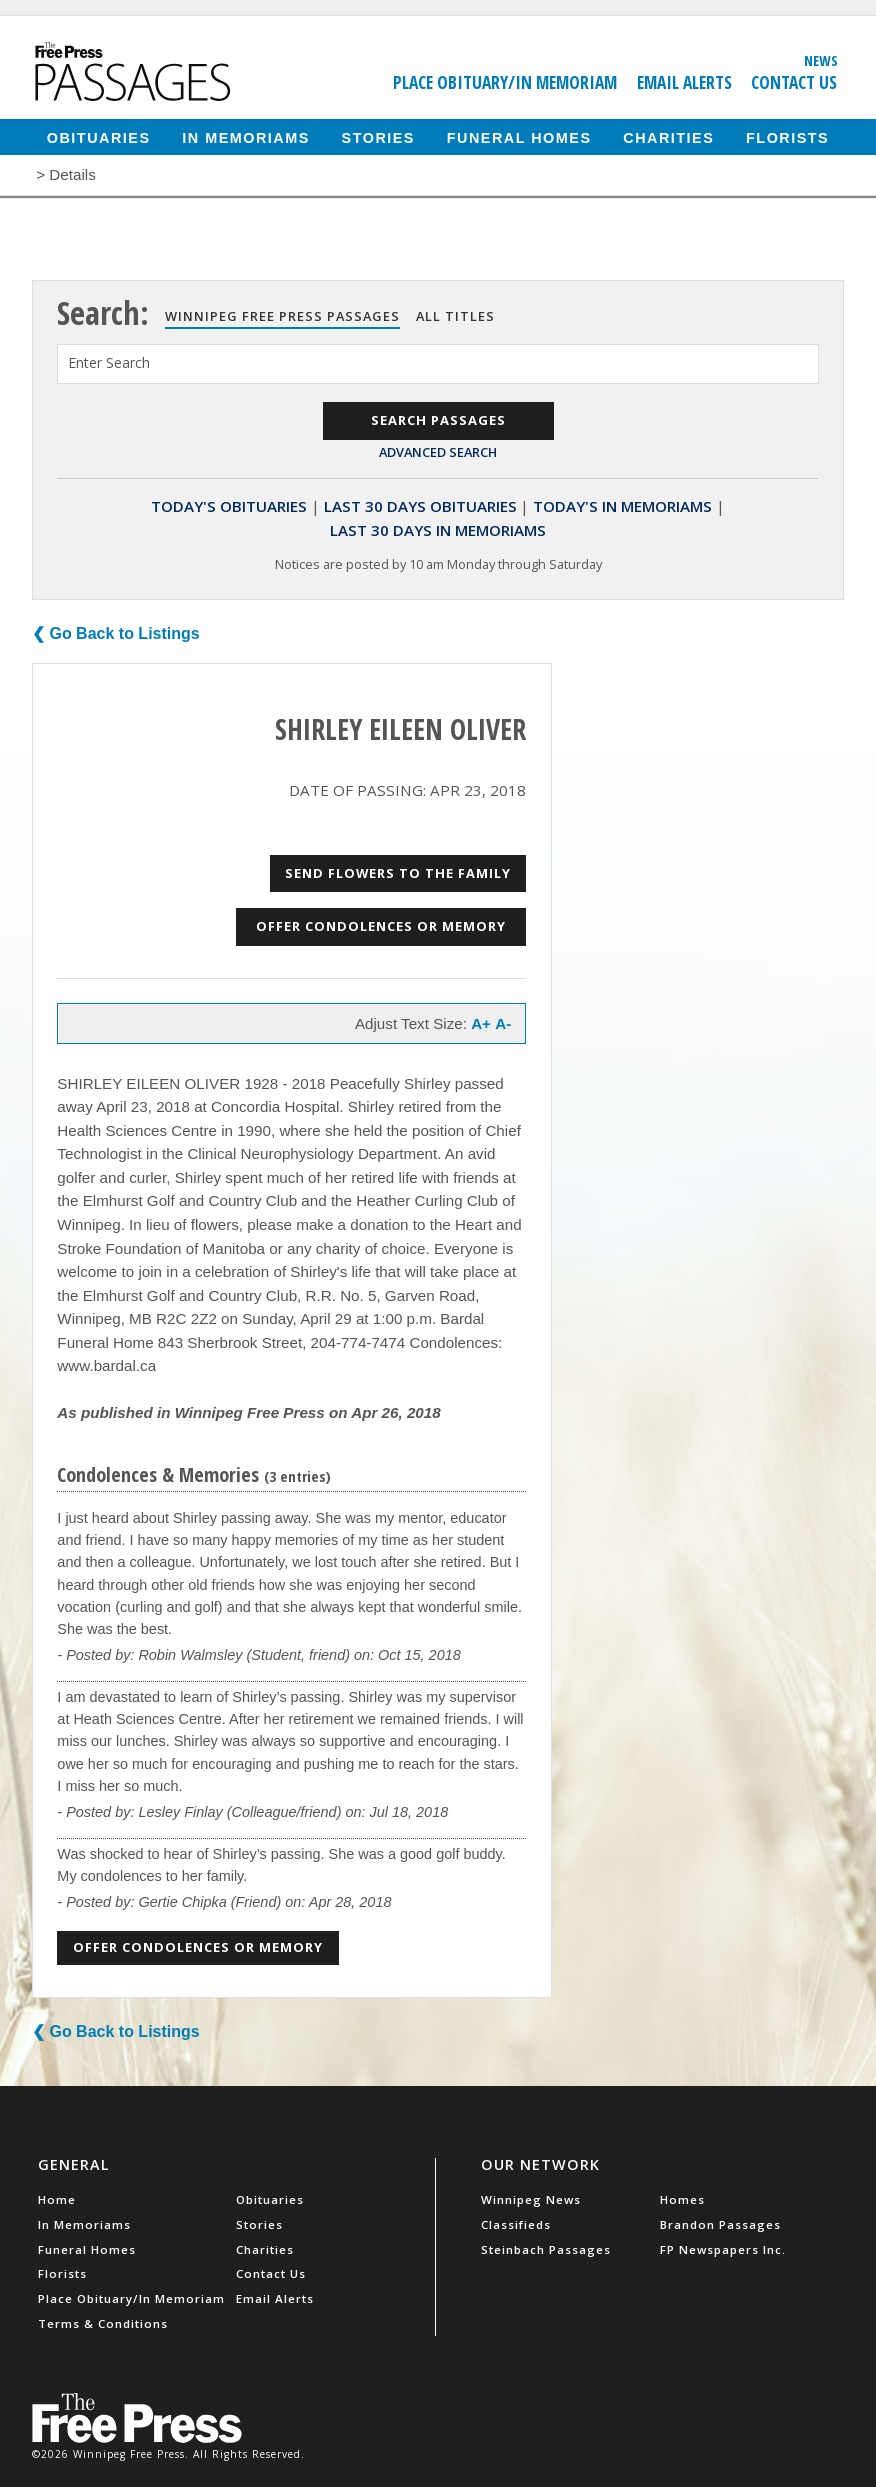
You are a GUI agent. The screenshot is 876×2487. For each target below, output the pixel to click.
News (821, 60)
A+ (481, 1023)
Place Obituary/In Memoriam (505, 82)
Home (57, 2199)
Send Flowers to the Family (398, 873)
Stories (378, 137)
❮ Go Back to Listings (116, 633)
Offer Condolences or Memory (381, 926)
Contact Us (794, 82)
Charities (668, 137)
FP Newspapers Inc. (723, 2249)
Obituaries (99, 137)
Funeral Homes (519, 137)
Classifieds (516, 2224)
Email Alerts (684, 82)
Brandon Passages (720, 2224)
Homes (682, 2199)
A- (503, 1023)
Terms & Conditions (103, 2323)
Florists (787, 137)
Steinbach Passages (546, 2249)
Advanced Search (438, 452)
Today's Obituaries (229, 506)
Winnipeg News (531, 2199)
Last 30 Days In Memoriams (438, 530)
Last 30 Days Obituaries (420, 506)
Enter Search (109, 362)
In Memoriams (246, 137)
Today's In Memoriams (622, 506)
